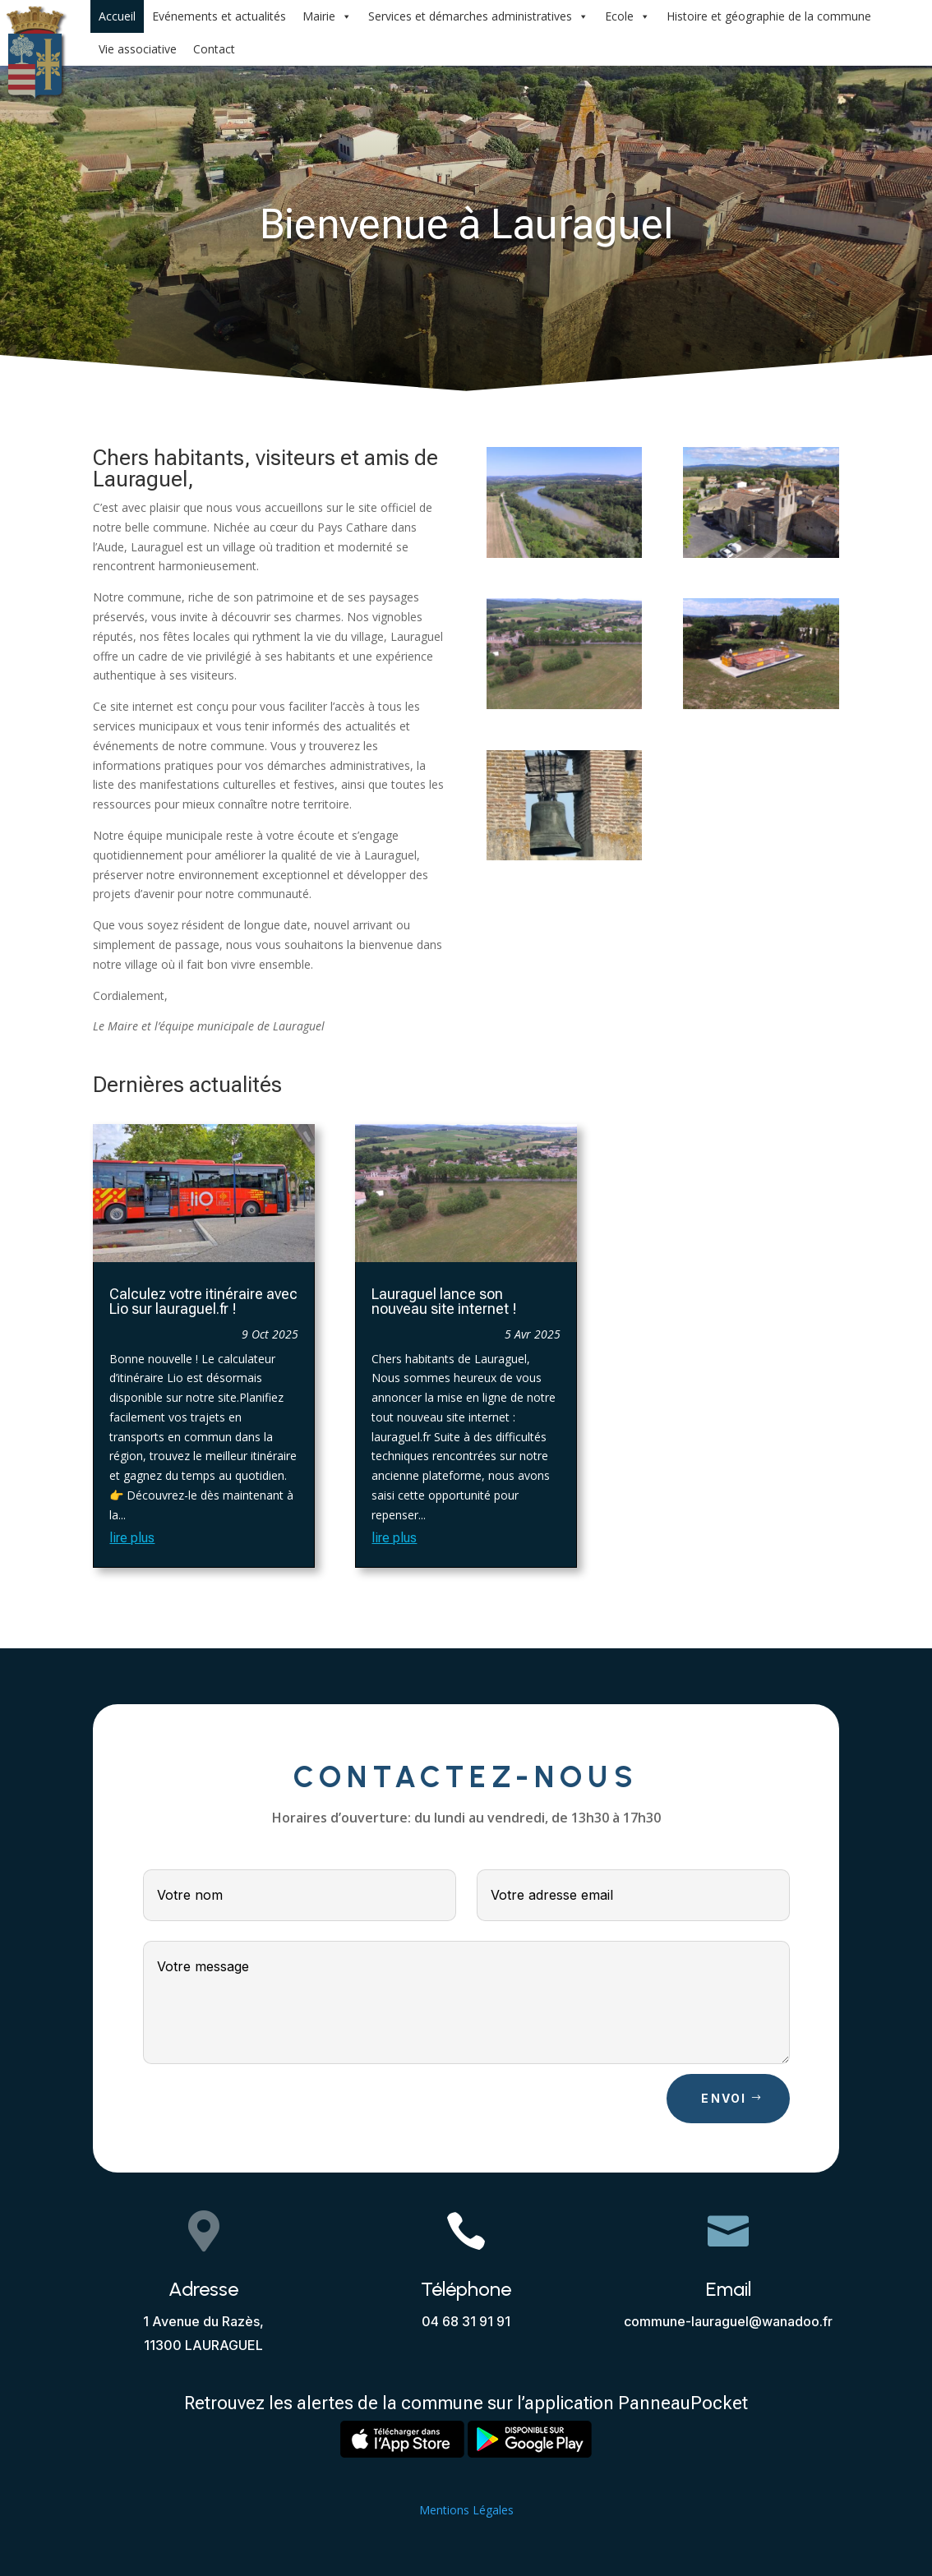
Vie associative (138, 49)
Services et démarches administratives (478, 16)
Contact (214, 49)
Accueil (117, 16)
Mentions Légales (466, 2510)
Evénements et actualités (219, 16)
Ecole (627, 16)
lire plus (132, 1538)
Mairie (327, 16)
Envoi (723, 2098)
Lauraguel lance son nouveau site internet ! (444, 1301)
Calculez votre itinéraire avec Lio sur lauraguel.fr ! (203, 1301)
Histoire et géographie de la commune (769, 16)
